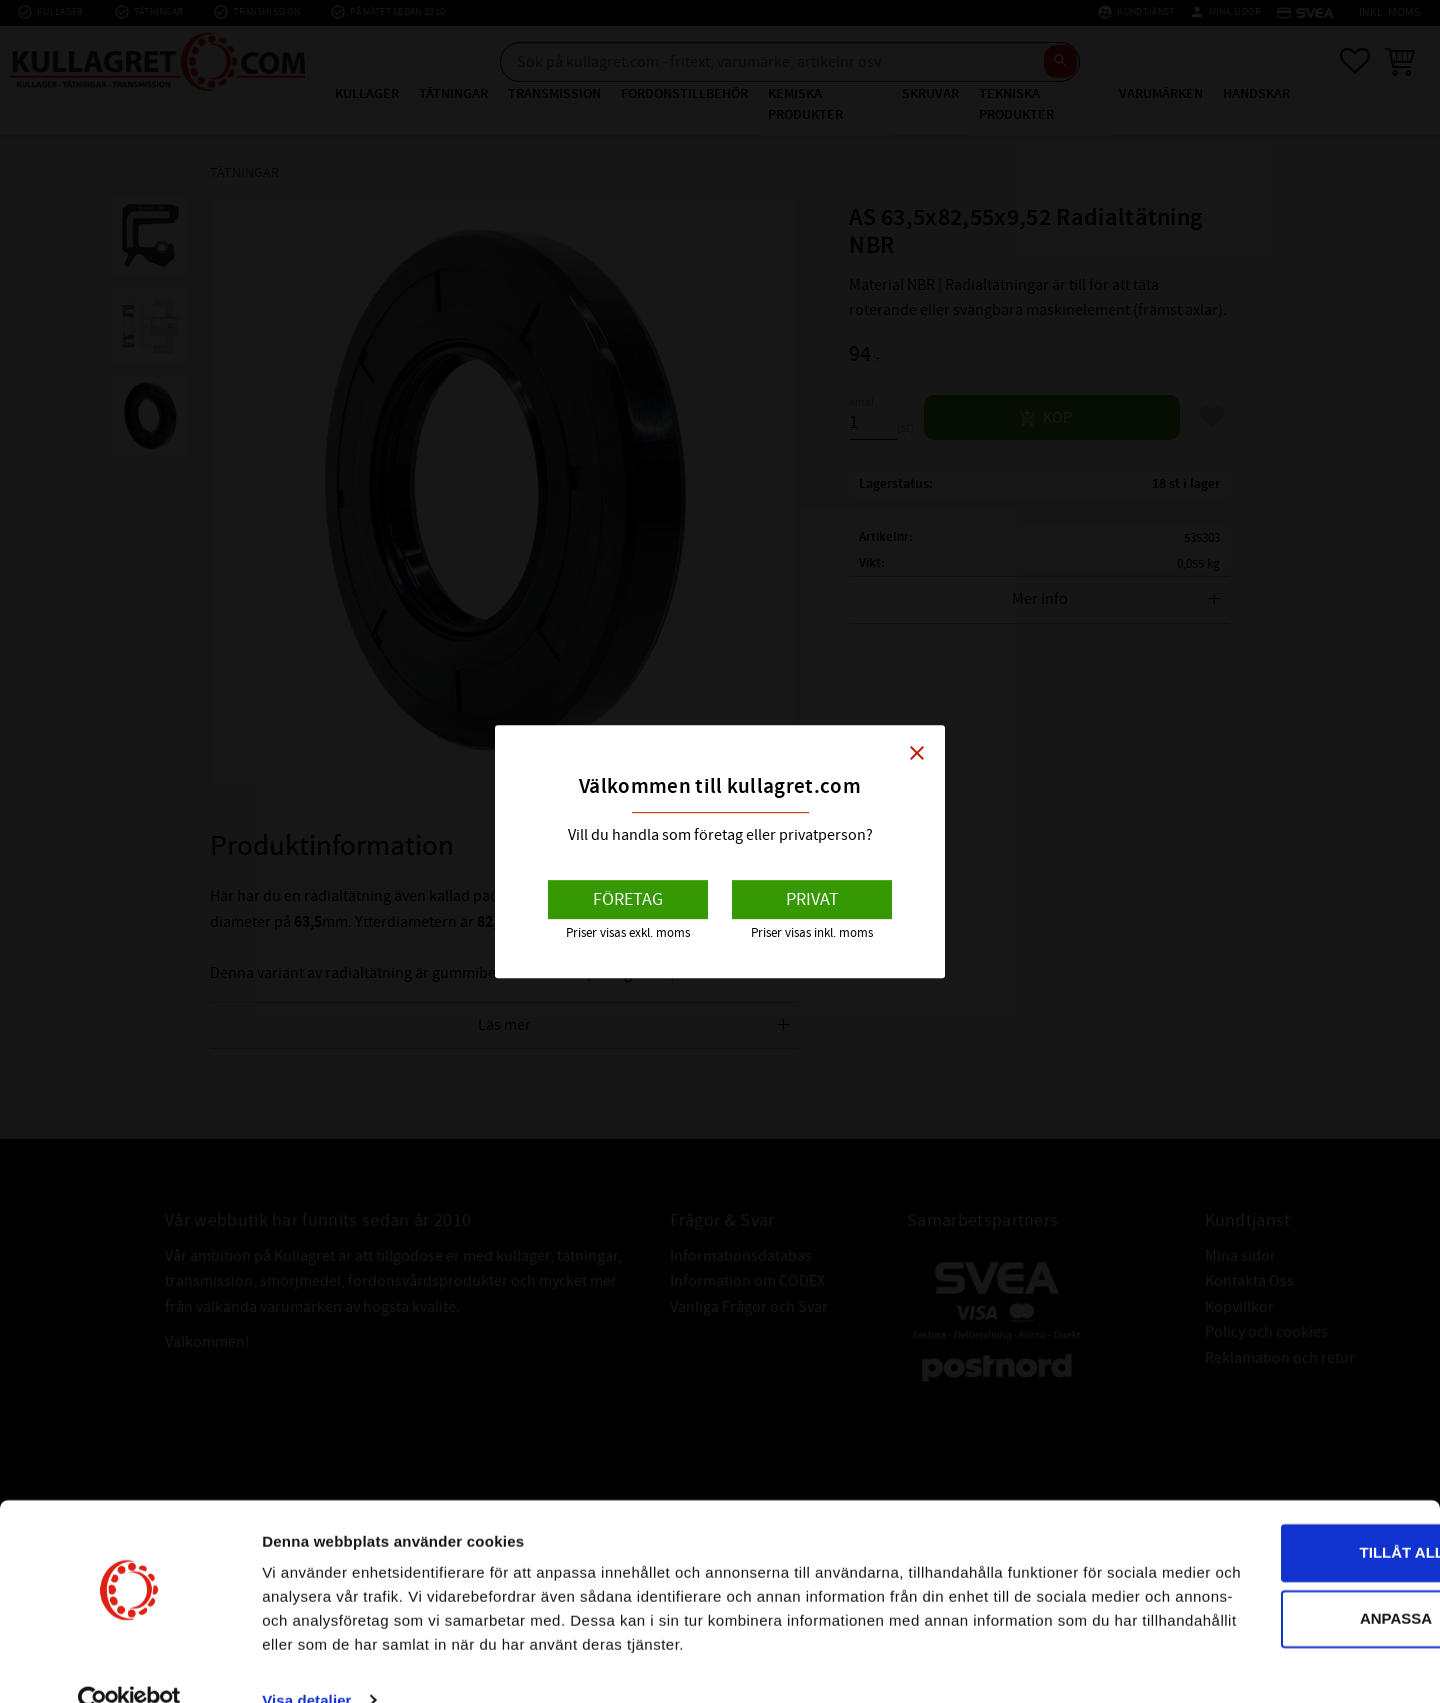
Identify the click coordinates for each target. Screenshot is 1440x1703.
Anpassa (1274, 1557)
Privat (812, 899)
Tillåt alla (1272, 1492)
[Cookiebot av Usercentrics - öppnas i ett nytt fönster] (129, 1664)
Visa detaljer (306, 1663)
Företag (628, 899)
